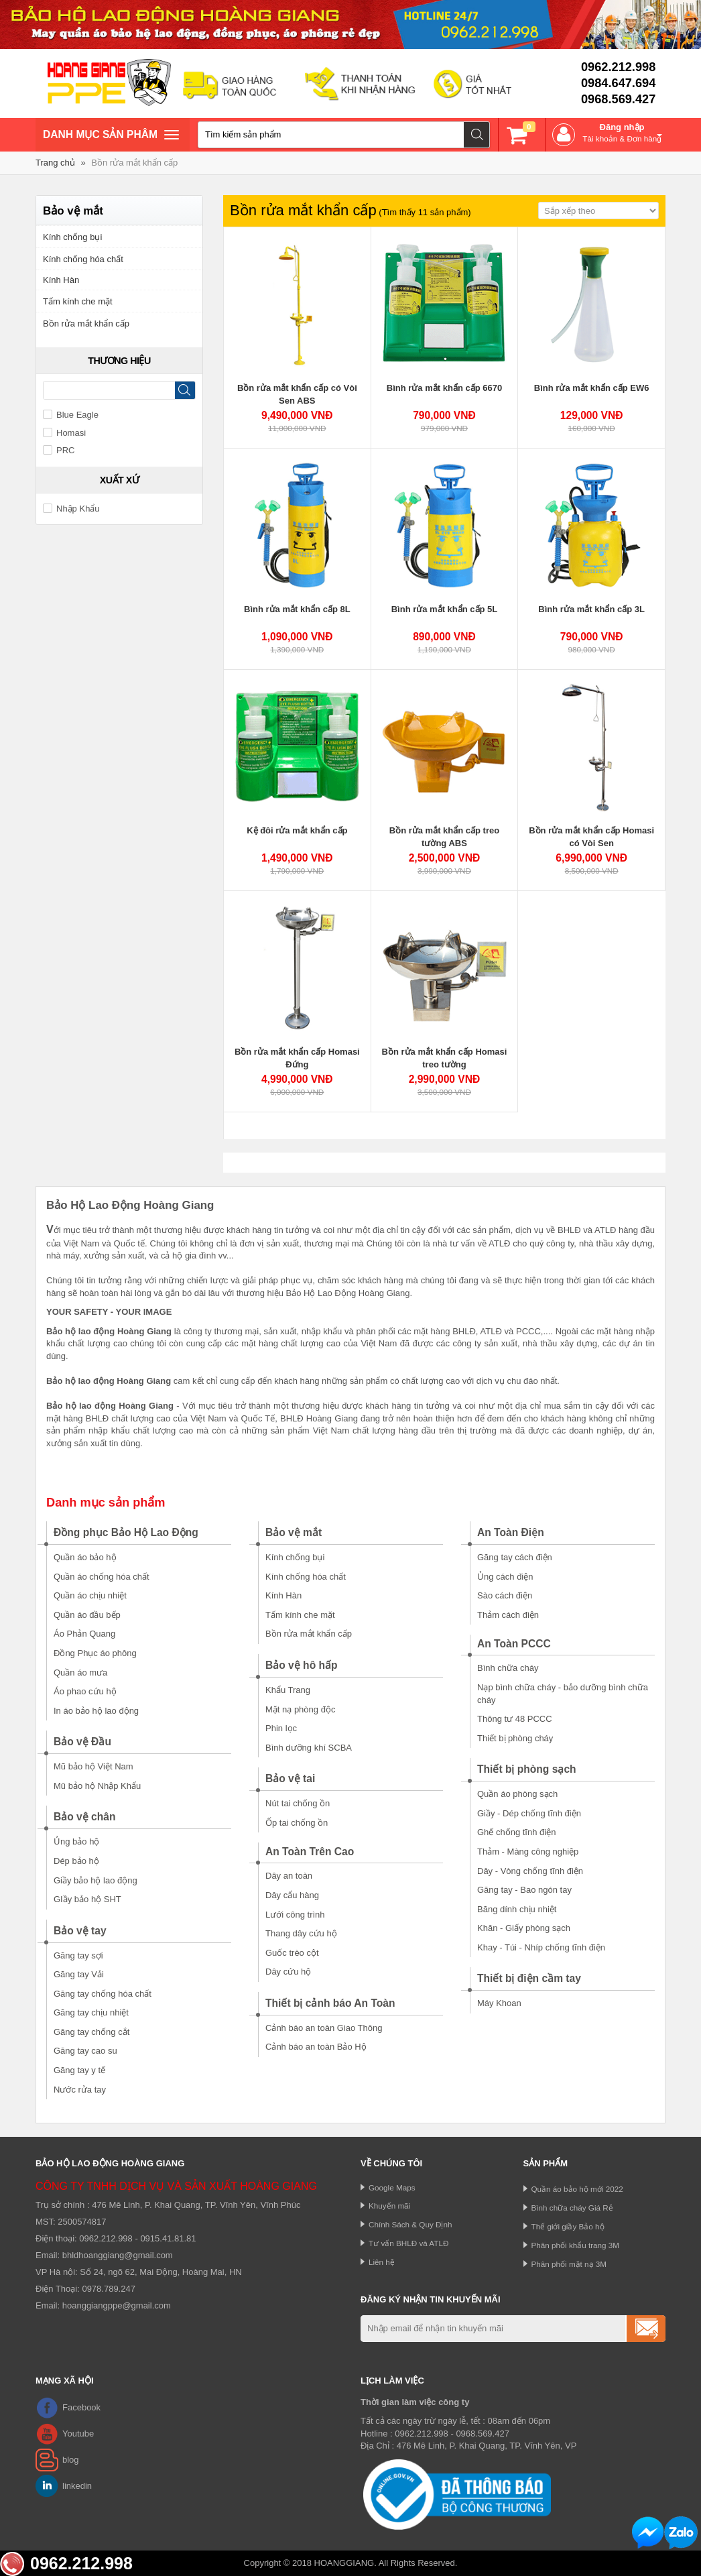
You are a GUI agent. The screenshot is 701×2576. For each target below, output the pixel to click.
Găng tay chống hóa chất (102, 1994)
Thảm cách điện (508, 1615)
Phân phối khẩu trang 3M (575, 2245)
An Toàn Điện (510, 1532)
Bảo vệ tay (80, 1930)
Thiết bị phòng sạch (526, 1769)
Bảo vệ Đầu (82, 1741)
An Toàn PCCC (514, 1643)
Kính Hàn (61, 280)
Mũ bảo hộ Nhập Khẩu (97, 1786)
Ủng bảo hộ (76, 1841)
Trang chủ (55, 163)
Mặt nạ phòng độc (300, 1709)
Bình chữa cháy (507, 1668)
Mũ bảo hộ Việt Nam (93, 1766)
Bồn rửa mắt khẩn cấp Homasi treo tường (444, 1058)
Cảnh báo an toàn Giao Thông (323, 2028)
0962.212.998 (618, 67)
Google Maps (392, 2187)
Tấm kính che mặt (78, 301)
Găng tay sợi (78, 1955)
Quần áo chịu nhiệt (90, 1595)
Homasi (64, 433)
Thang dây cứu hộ (301, 1933)
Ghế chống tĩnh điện (516, 1832)
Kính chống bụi (72, 237)
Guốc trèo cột (292, 1953)
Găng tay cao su (85, 2051)
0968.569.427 (618, 99)
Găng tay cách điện (514, 1557)
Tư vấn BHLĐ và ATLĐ (408, 2243)
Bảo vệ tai (290, 1778)
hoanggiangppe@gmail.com (116, 2305)
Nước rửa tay (80, 2090)
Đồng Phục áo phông (95, 1653)
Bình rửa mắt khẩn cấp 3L (591, 609)
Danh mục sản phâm (110, 136)
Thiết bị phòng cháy (515, 1738)
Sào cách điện (504, 1595)
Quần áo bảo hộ (85, 1557)
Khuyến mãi (389, 2205)
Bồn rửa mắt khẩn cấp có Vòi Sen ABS (297, 394)
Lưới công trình (295, 1915)
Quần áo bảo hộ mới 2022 (577, 2188)
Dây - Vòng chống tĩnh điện (530, 1871)
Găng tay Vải (79, 1974)
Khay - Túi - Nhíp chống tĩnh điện (541, 1947)
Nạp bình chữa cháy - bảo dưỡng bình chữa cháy (562, 1693)
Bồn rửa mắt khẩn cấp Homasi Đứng (297, 1058)
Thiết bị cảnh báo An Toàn (330, 2003)
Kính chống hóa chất (83, 259)
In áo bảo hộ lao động (96, 1711)
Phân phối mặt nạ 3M (569, 2264)
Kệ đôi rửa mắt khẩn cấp (297, 830)
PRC (58, 450)
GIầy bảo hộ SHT (87, 1899)
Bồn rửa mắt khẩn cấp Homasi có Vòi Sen (591, 837)
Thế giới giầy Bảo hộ (567, 2226)
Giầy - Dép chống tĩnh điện (529, 1813)
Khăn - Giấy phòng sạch (523, 1928)
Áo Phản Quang (84, 1634)
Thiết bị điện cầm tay (529, 1978)
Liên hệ (382, 2262)
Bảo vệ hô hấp (301, 1665)
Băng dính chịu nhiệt (516, 1909)
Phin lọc (281, 1728)
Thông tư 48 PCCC (514, 1719)
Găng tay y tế (79, 2070)
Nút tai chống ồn (297, 1803)
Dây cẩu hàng (292, 1895)
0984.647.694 (618, 83)
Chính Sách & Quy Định (410, 2224)
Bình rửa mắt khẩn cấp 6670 (444, 388)
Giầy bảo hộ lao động (95, 1880)
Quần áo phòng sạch (517, 1794)
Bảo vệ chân (85, 1816)
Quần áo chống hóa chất (101, 1577)
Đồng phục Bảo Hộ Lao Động (126, 1532)
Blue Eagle (71, 415)
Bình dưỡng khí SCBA (308, 1748)
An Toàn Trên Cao (309, 1851)
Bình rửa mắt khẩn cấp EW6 (591, 388)
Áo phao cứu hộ (85, 1691)
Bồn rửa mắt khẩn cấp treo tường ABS (444, 837)
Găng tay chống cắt (91, 2032)
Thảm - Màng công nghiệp (527, 1852)
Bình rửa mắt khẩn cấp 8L (297, 609)
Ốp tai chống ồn (296, 1823)
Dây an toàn (288, 1876)
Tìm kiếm (477, 135)
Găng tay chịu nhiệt (91, 2012)
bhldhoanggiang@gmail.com (117, 2255)
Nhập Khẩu (71, 509)
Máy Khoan (499, 2003)
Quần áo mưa (80, 1672)
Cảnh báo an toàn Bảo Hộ (316, 2047)
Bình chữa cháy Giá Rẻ (572, 2207)
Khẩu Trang (287, 1690)
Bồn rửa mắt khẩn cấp (134, 163)
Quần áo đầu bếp (87, 1615)
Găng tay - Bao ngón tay (524, 1890)
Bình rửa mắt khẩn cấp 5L (444, 609)
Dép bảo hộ (76, 1861)
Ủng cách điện (505, 1577)
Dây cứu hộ (288, 1972)
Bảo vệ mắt (293, 1532)
